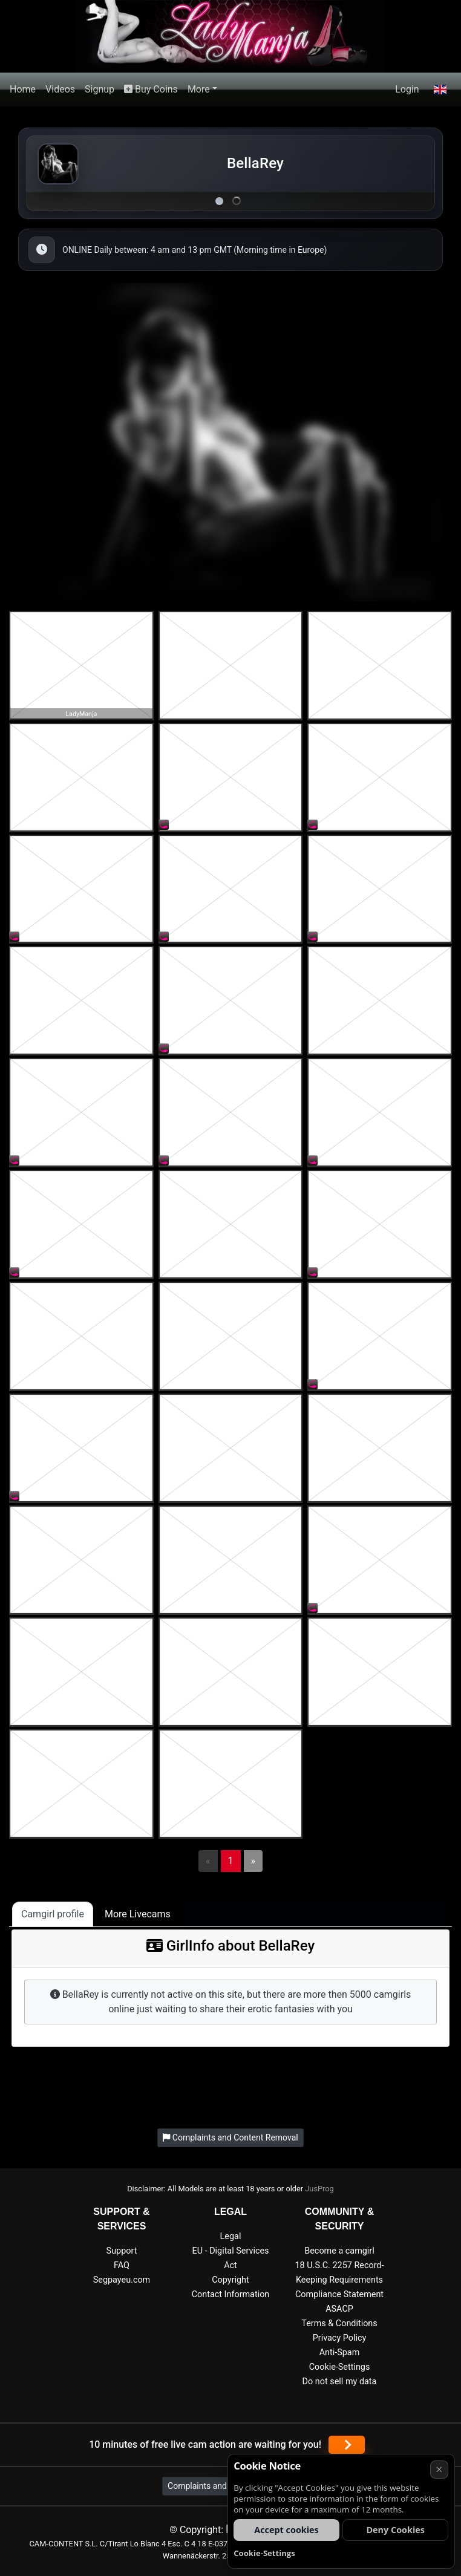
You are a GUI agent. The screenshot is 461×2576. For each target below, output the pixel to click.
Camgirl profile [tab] (52, 1914)
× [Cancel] (439, 2469)
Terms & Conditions (339, 2323)
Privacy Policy (340, 2338)
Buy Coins (151, 89)
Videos (60, 89)
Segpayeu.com (122, 2280)
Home (23, 89)
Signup (99, 89)
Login (407, 89)
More (199, 89)
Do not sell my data (339, 2381)
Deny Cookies (395, 2529)
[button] (440, 89)
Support (121, 2251)
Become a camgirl (339, 2251)
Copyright (230, 2280)
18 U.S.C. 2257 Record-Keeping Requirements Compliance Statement (339, 2280)
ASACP (339, 2309)
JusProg (319, 2188)
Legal (230, 2236)
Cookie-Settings (339, 2367)
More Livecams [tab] (138, 1914)
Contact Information (231, 2294)
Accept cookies (286, 2529)
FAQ (121, 2265)
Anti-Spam (339, 2352)
